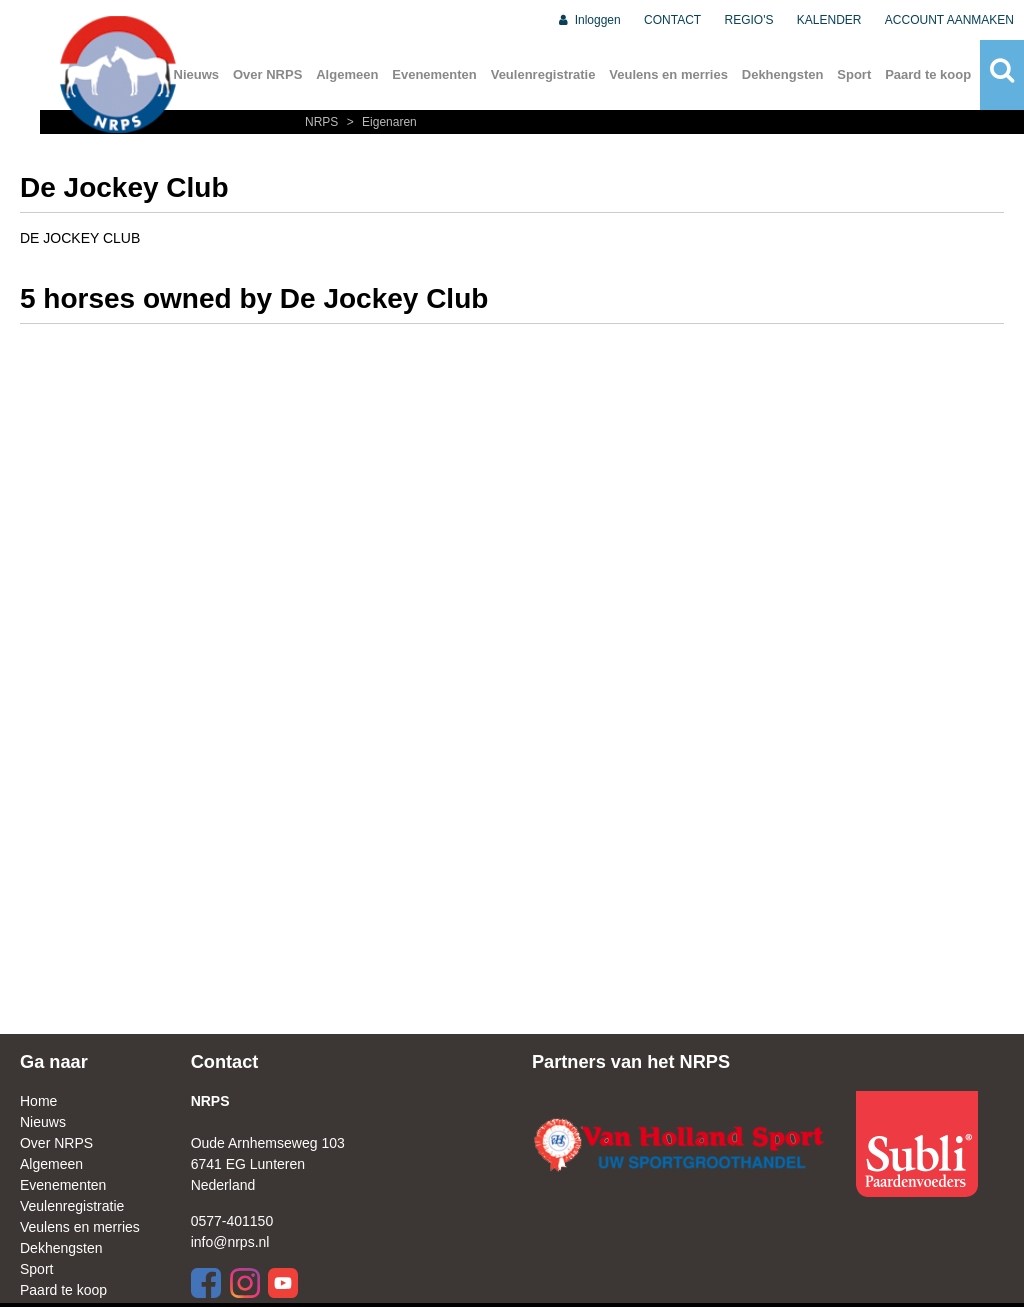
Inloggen (588, 20)
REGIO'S (749, 20)
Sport (854, 74)
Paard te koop (928, 74)
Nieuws (43, 1122)
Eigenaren (379, 122)
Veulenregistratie (543, 74)
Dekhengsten (783, 74)
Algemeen (347, 74)
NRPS (323, 122)
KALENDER (829, 20)
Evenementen (434, 74)
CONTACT (672, 20)
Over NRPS (267, 74)
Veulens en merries (668, 74)
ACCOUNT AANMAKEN (949, 20)
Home (38, 1101)
